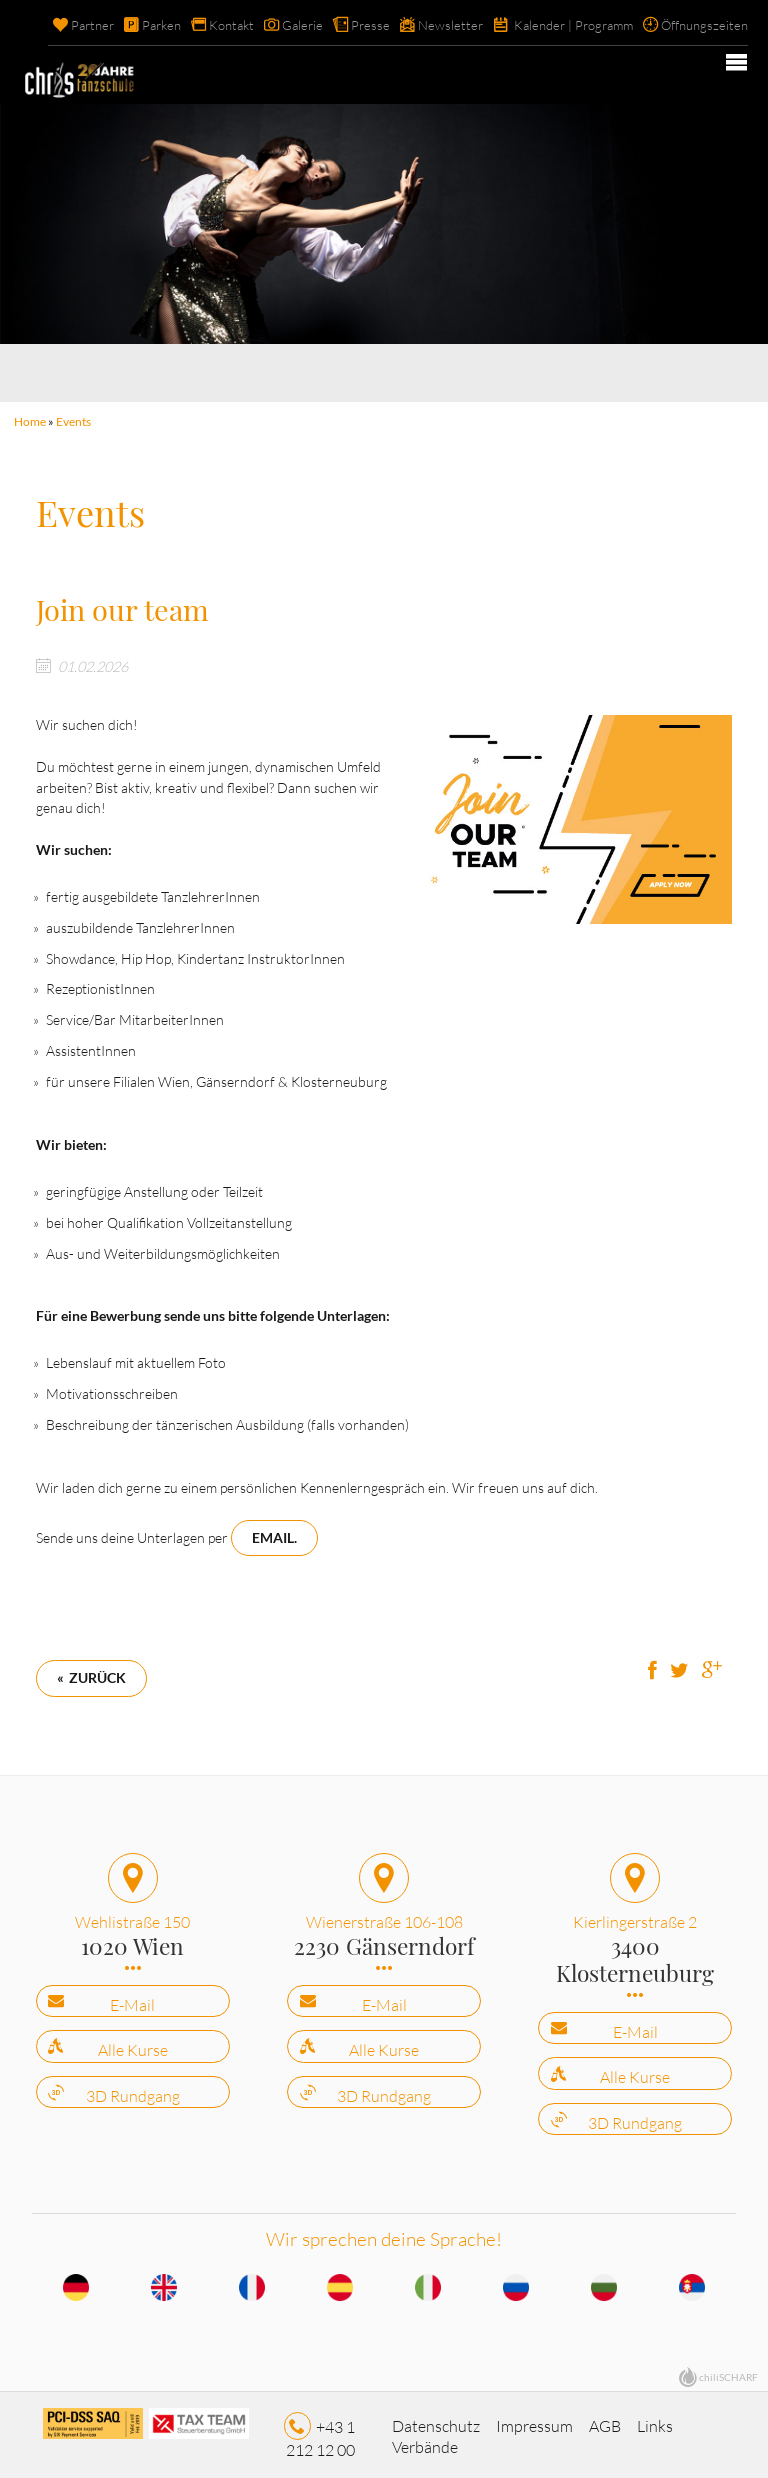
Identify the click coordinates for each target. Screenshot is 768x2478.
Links (655, 2419)
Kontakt (231, 25)
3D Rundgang (133, 2089)
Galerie (302, 25)
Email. (274, 1531)
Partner (92, 25)
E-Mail (132, 1998)
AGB (605, 2419)
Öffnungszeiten (704, 25)
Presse (370, 25)
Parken (161, 25)
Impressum (534, 2419)
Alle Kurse (133, 2043)
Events (73, 421)
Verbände (425, 2440)
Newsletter (450, 25)
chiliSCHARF (728, 2369)
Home (30, 421)
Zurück (97, 1671)
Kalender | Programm (573, 25)
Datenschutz (436, 2419)
